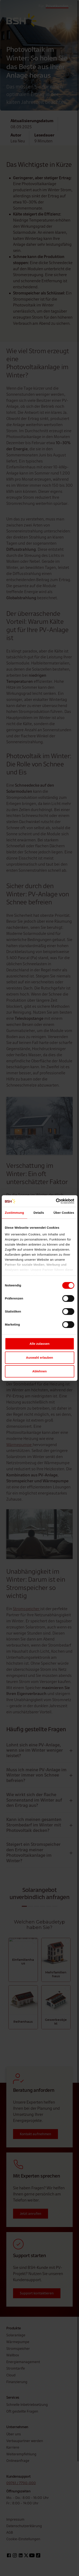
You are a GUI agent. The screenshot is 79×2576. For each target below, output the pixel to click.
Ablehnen (39, 1371)
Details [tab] (38, 1212)
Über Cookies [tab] (64, 1212)
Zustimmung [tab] (14, 1212)
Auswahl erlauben (39, 1357)
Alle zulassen (39, 1343)
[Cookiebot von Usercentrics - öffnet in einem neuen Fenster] (56, 1201)
